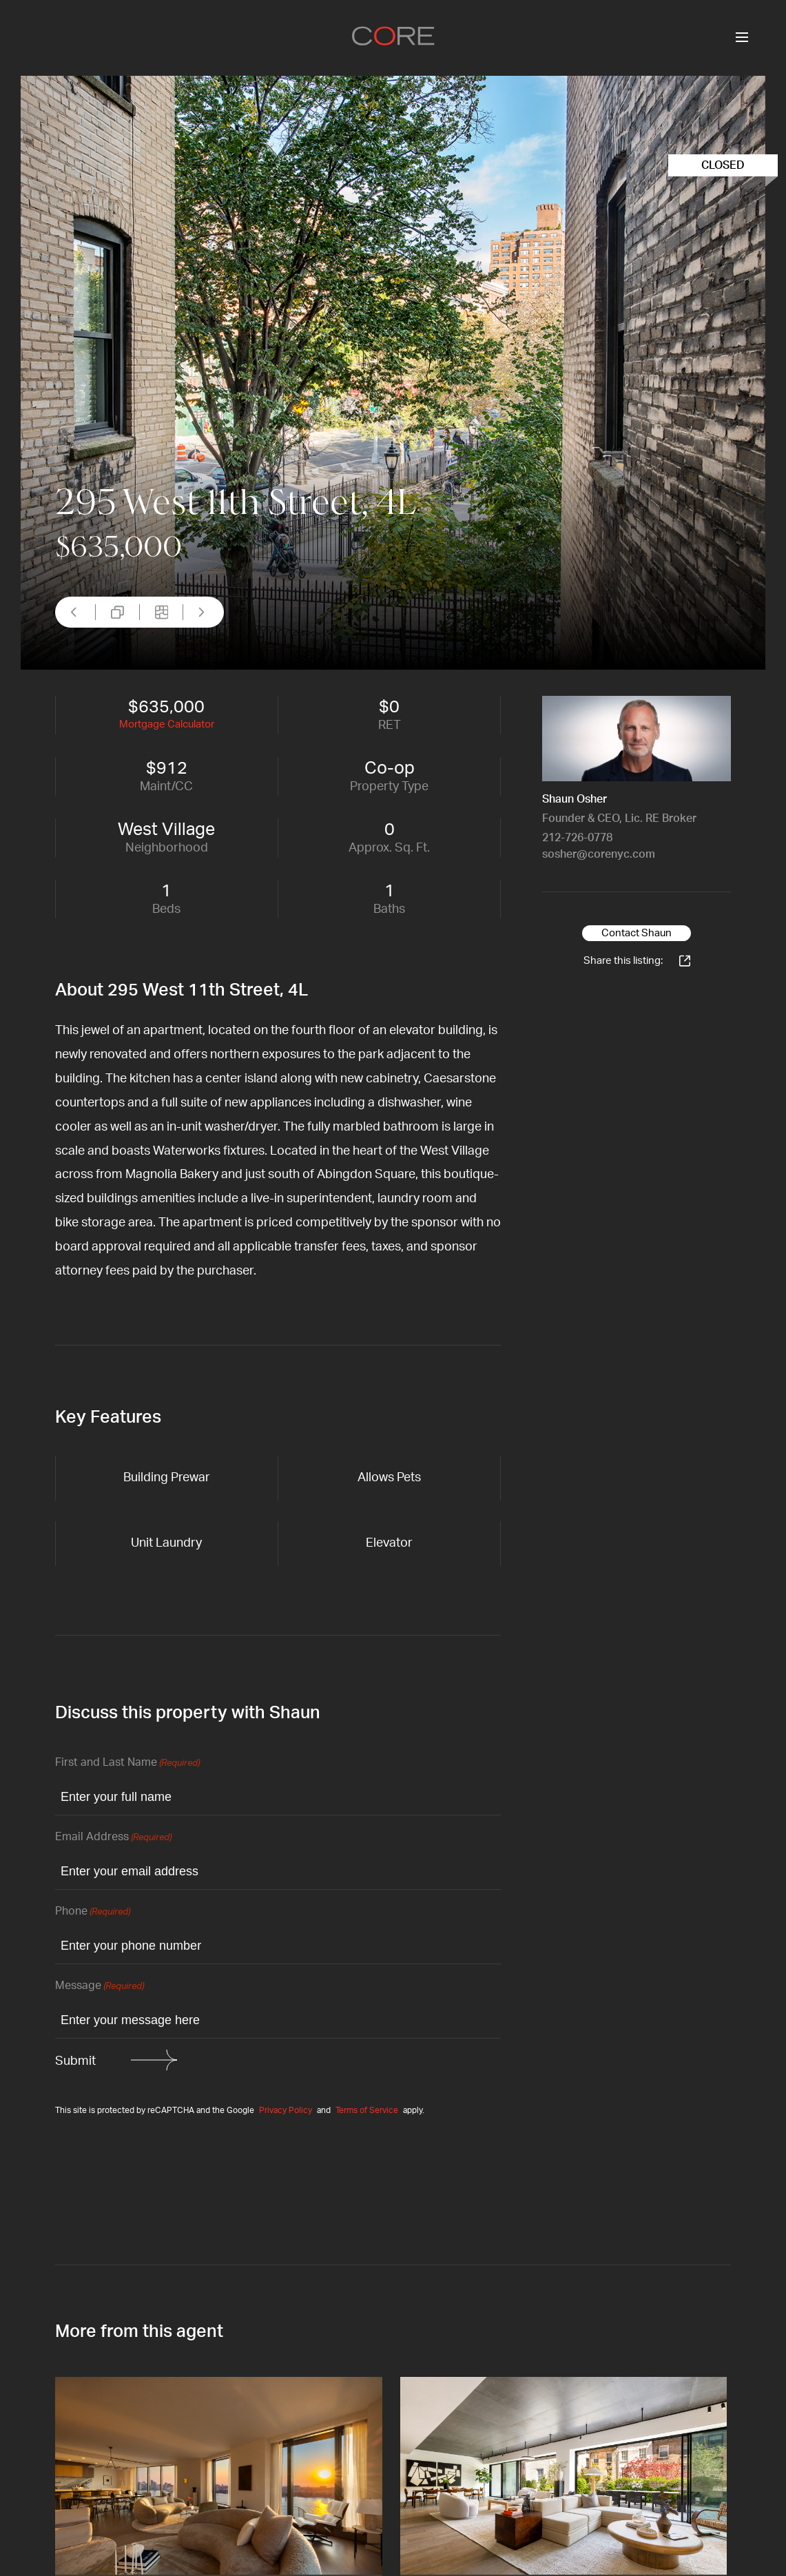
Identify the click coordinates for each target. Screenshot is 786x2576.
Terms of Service (366, 2110)
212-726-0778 (577, 837)
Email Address (113, 1837)
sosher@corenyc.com (598, 854)
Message (99, 1986)
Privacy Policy (285, 2110)
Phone (92, 1912)
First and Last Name (127, 1763)
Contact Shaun (636, 933)
